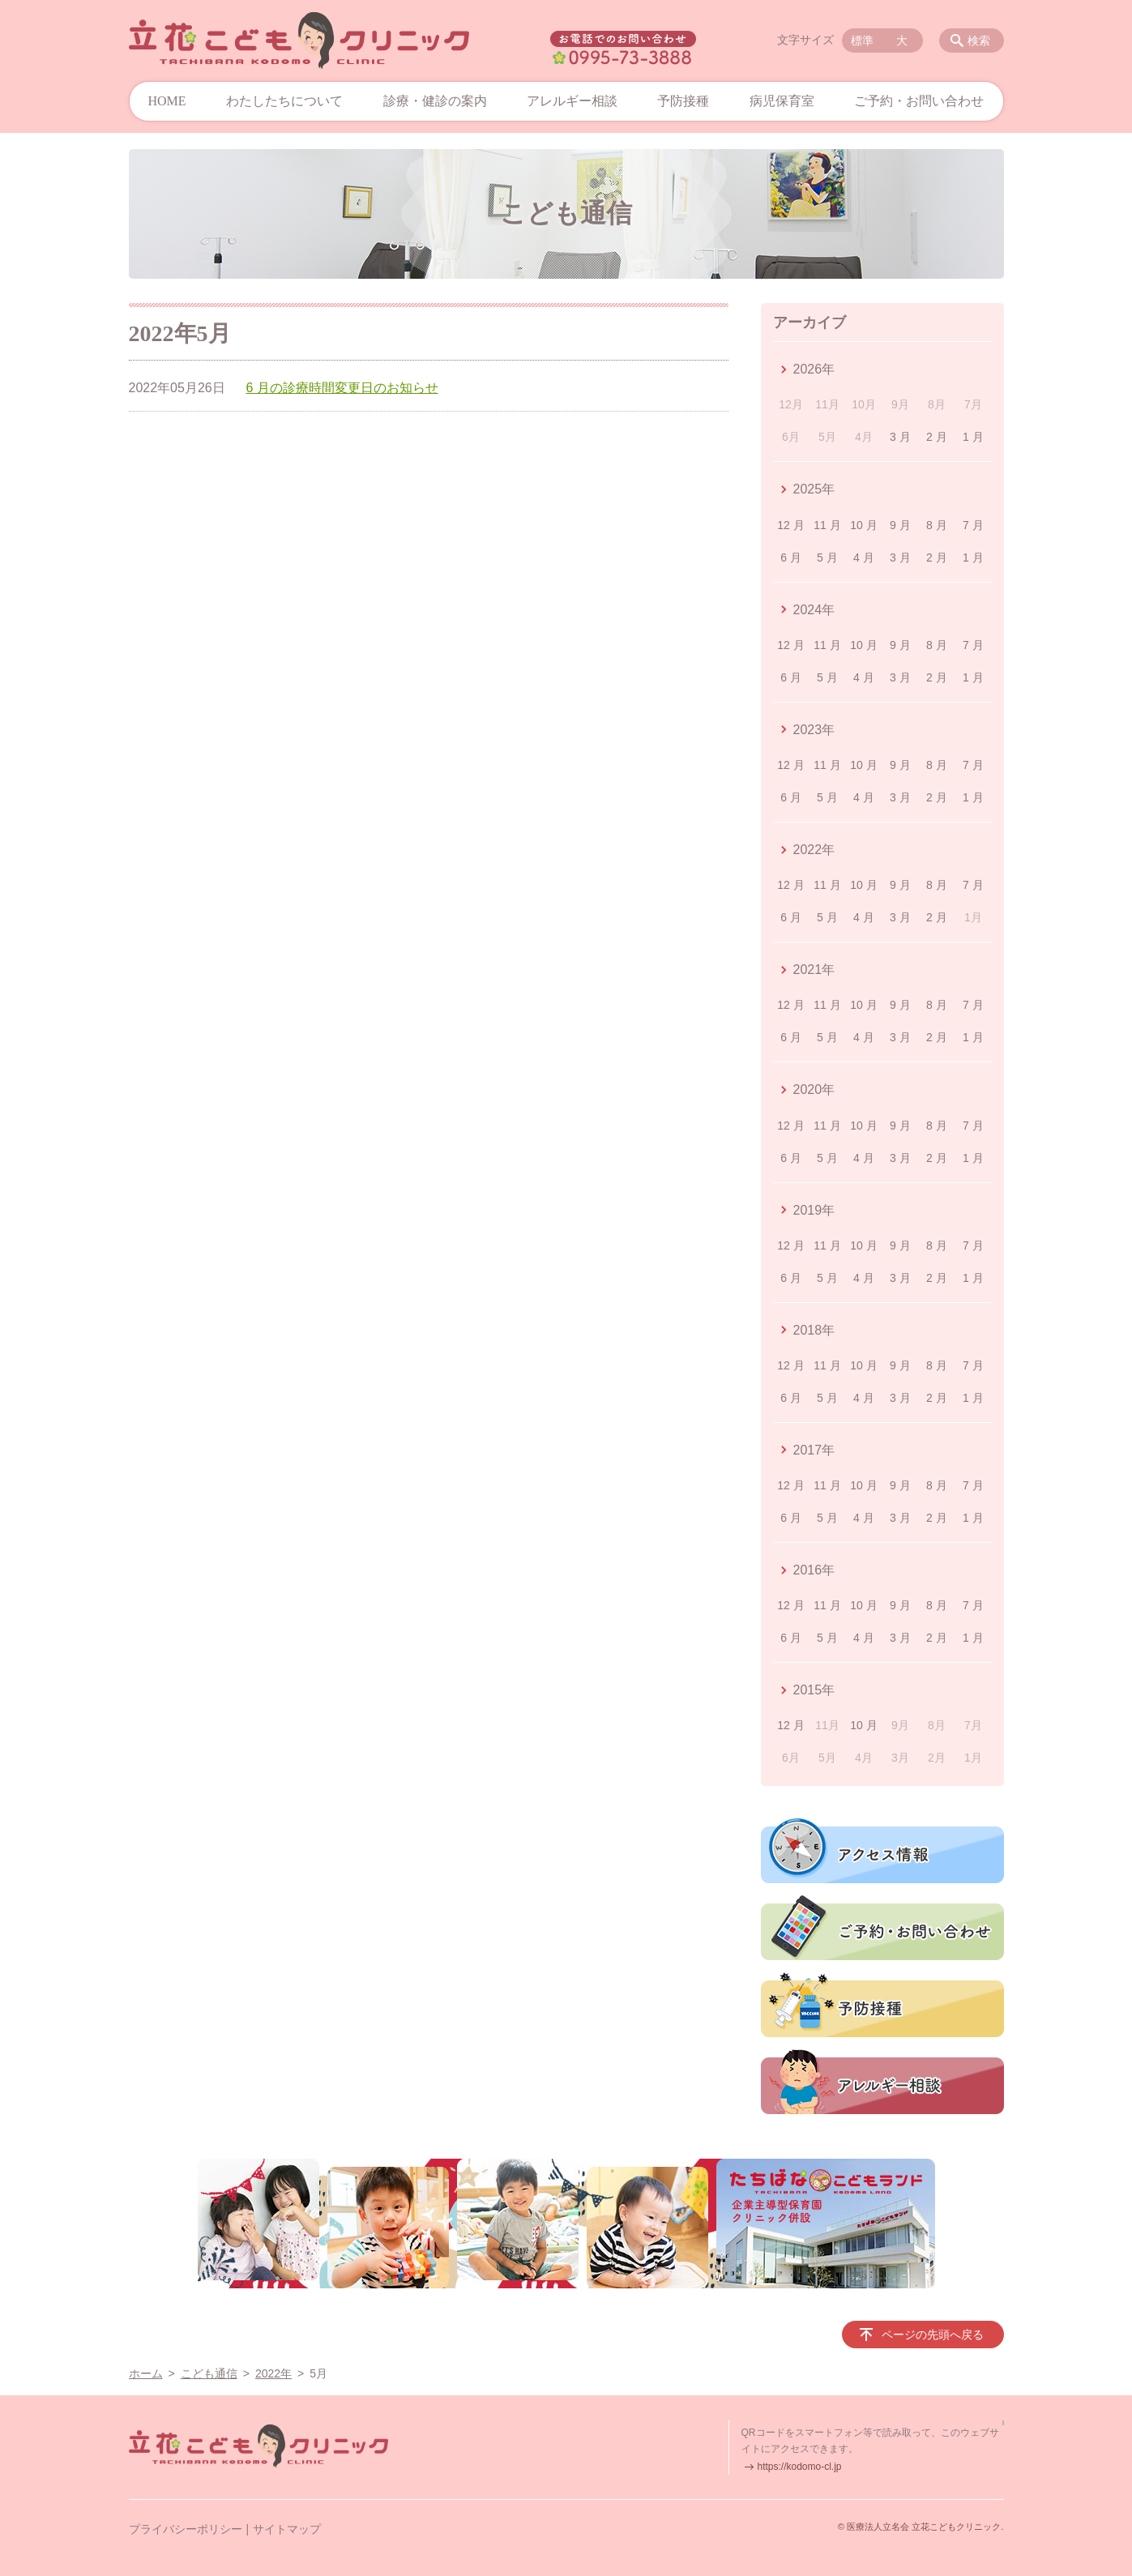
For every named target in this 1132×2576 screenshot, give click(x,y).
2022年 (814, 850)
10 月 (863, 525)
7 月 (973, 525)
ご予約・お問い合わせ (919, 101)
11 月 (827, 525)
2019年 (814, 1210)
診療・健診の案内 (435, 101)
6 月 (790, 557)
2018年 (814, 1330)
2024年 (814, 610)
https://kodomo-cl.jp (800, 2466)
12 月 (790, 525)
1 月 (973, 436)
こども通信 (209, 2373)
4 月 (863, 557)
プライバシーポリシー (185, 2529)
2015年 (814, 1690)
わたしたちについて (284, 101)
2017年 (814, 1450)
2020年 (814, 1089)
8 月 (936, 525)
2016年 (814, 1570)
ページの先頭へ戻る (933, 2334)
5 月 (827, 557)
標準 (862, 40)
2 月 (936, 436)
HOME (167, 101)
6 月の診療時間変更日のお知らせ (342, 388)
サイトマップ (287, 2529)
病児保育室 (782, 101)
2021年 (814, 969)
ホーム (146, 2373)
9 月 (900, 525)
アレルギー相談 (572, 101)
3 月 (900, 436)
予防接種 (683, 101)
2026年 (814, 369)
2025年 (814, 489)
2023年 (814, 730)
